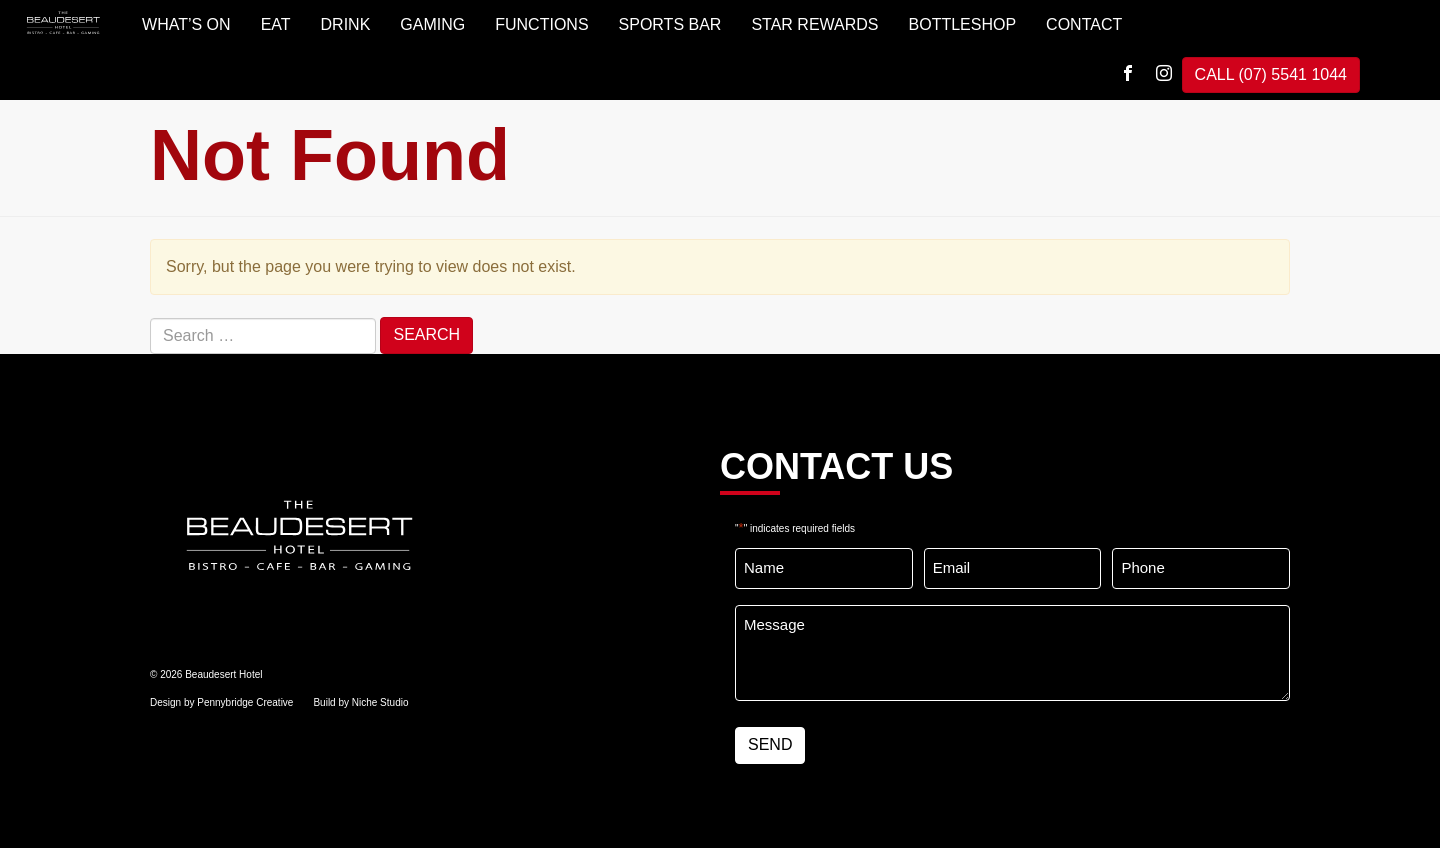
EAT (276, 24)
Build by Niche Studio (360, 702)
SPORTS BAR (670, 24)
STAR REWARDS (814, 24)
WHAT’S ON (186, 24)
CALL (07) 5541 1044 (1271, 74)
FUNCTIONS (541, 24)
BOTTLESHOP (963, 24)
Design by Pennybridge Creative (221, 702)
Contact (1084, 24)
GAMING (432, 24)
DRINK (346, 24)
